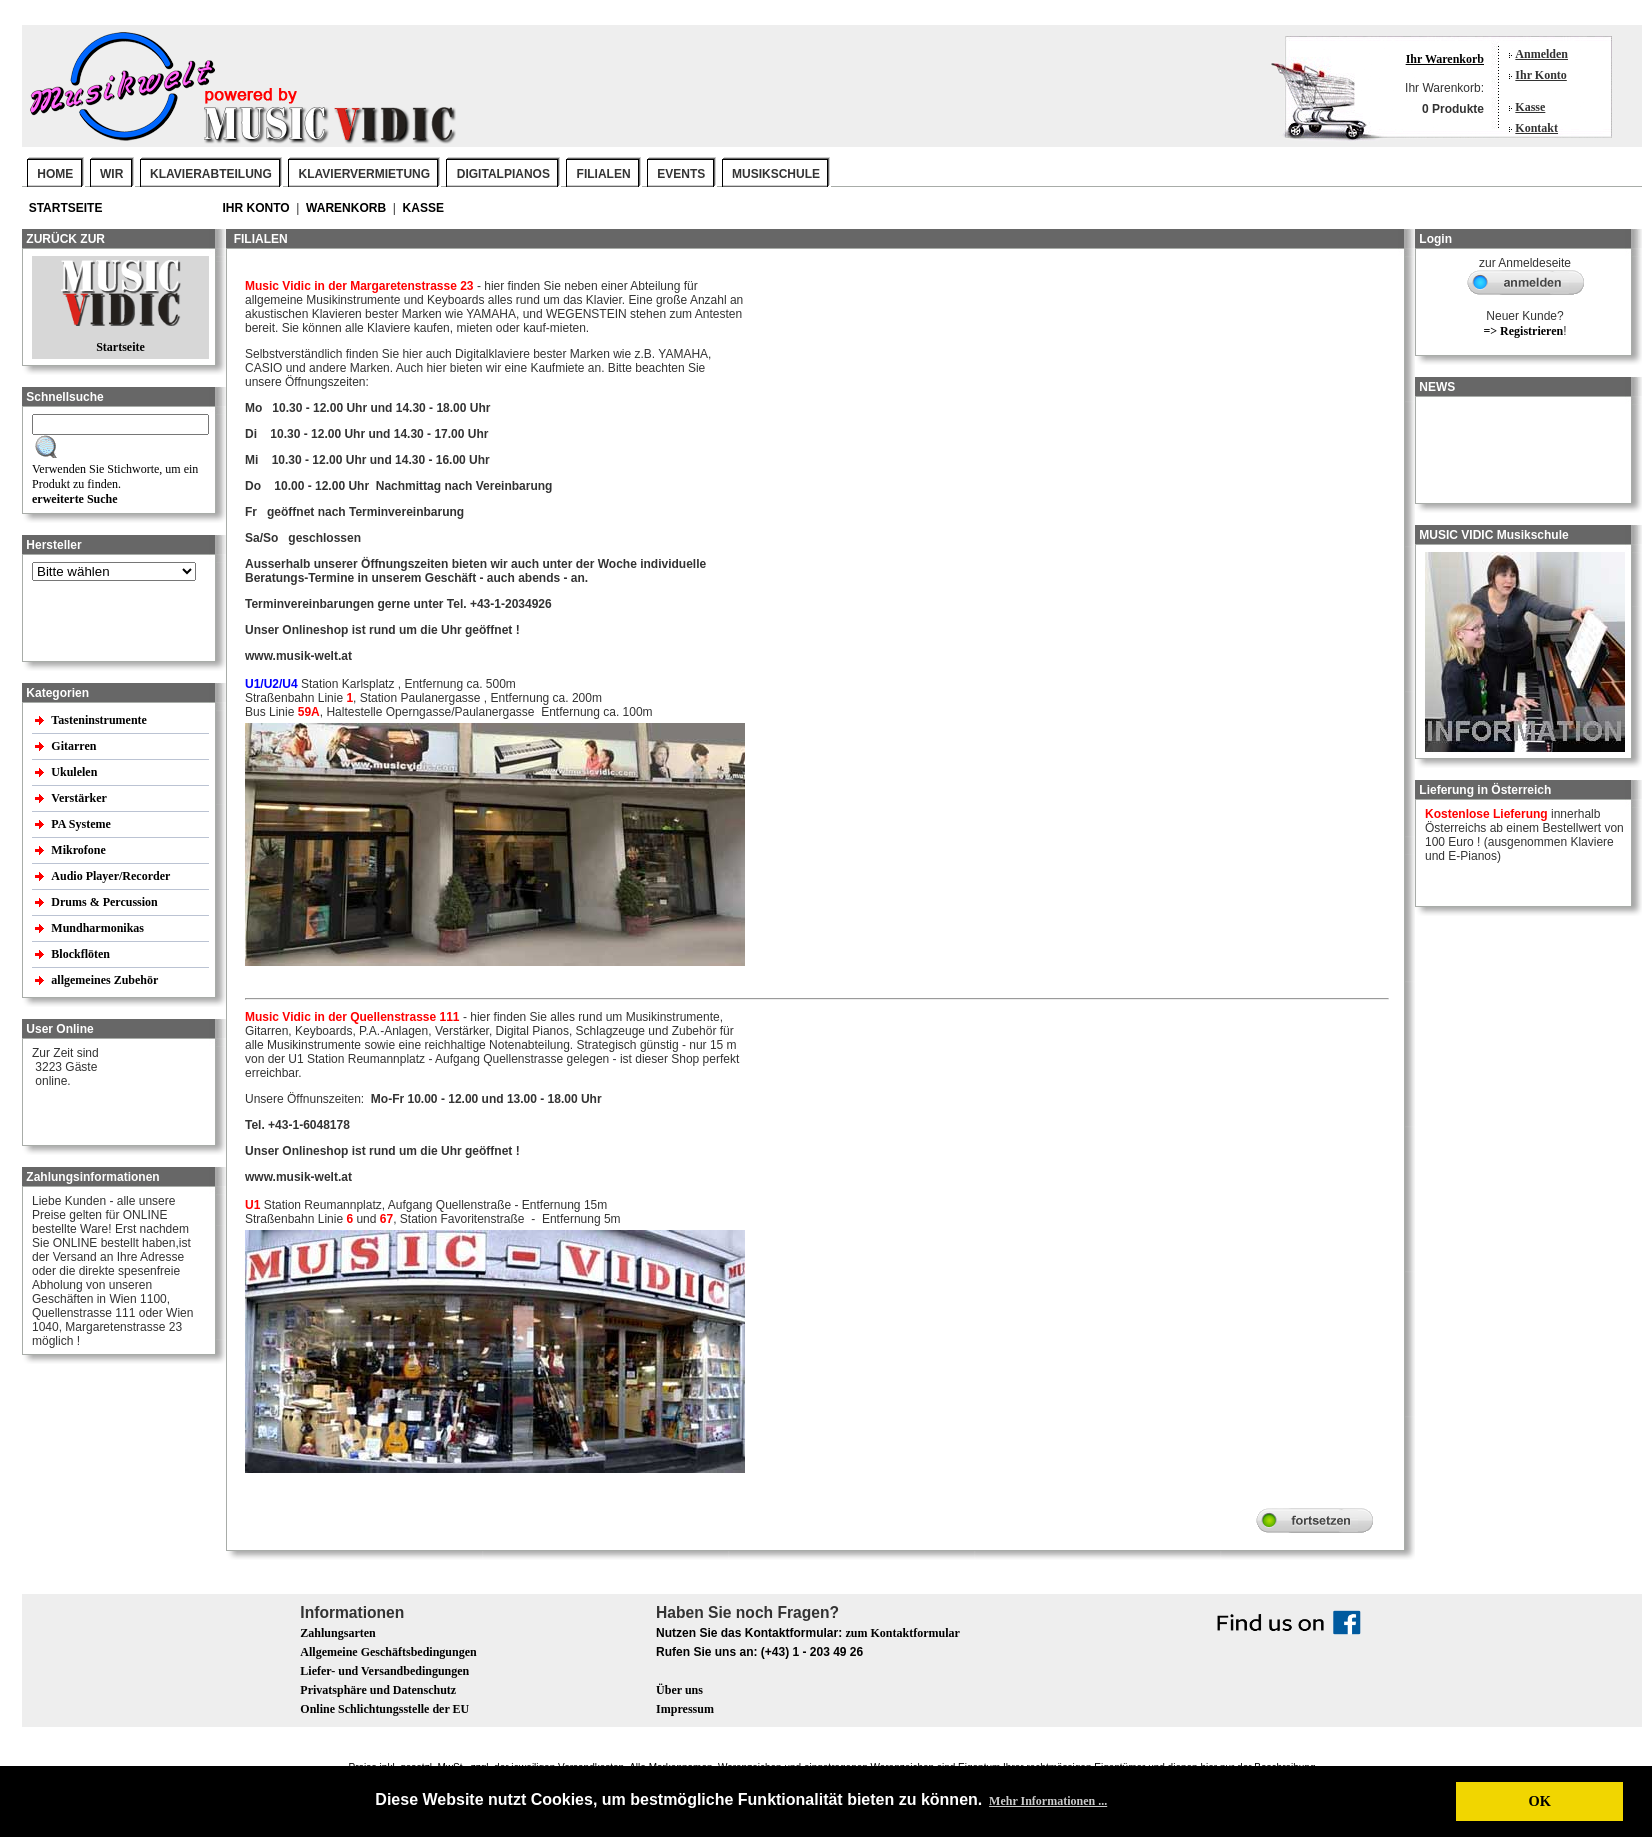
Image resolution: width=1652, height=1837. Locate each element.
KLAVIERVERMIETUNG (365, 174)
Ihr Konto (1540, 75)
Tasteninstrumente (100, 720)
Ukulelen (75, 772)
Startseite (67, 208)
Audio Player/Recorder (110, 876)
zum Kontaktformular (902, 1633)
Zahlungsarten (337, 1633)
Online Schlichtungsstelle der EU (384, 1709)
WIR (111, 174)
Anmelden (1541, 54)
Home (55, 174)
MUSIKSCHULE (776, 174)
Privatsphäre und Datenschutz (378, 1690)
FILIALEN (604, 174)
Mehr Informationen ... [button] (1048, 1801)
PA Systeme (82, 824)
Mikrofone (79, 850)
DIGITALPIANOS (503, 174)
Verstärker (80, 798)
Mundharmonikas (97, 928)
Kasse (1530, 107)
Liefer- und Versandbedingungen (384, 1671)
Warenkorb (347, 208)
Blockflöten (82, 954)
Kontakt (1536, 128)
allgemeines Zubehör (106, 980)
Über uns (679, 1690)
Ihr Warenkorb (1445, 59)
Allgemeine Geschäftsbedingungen (388, 1652)
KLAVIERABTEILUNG (211, 174)
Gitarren (75, 746)
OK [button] (1539, 1801)
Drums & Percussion (105, 902)
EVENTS (681, 174)
